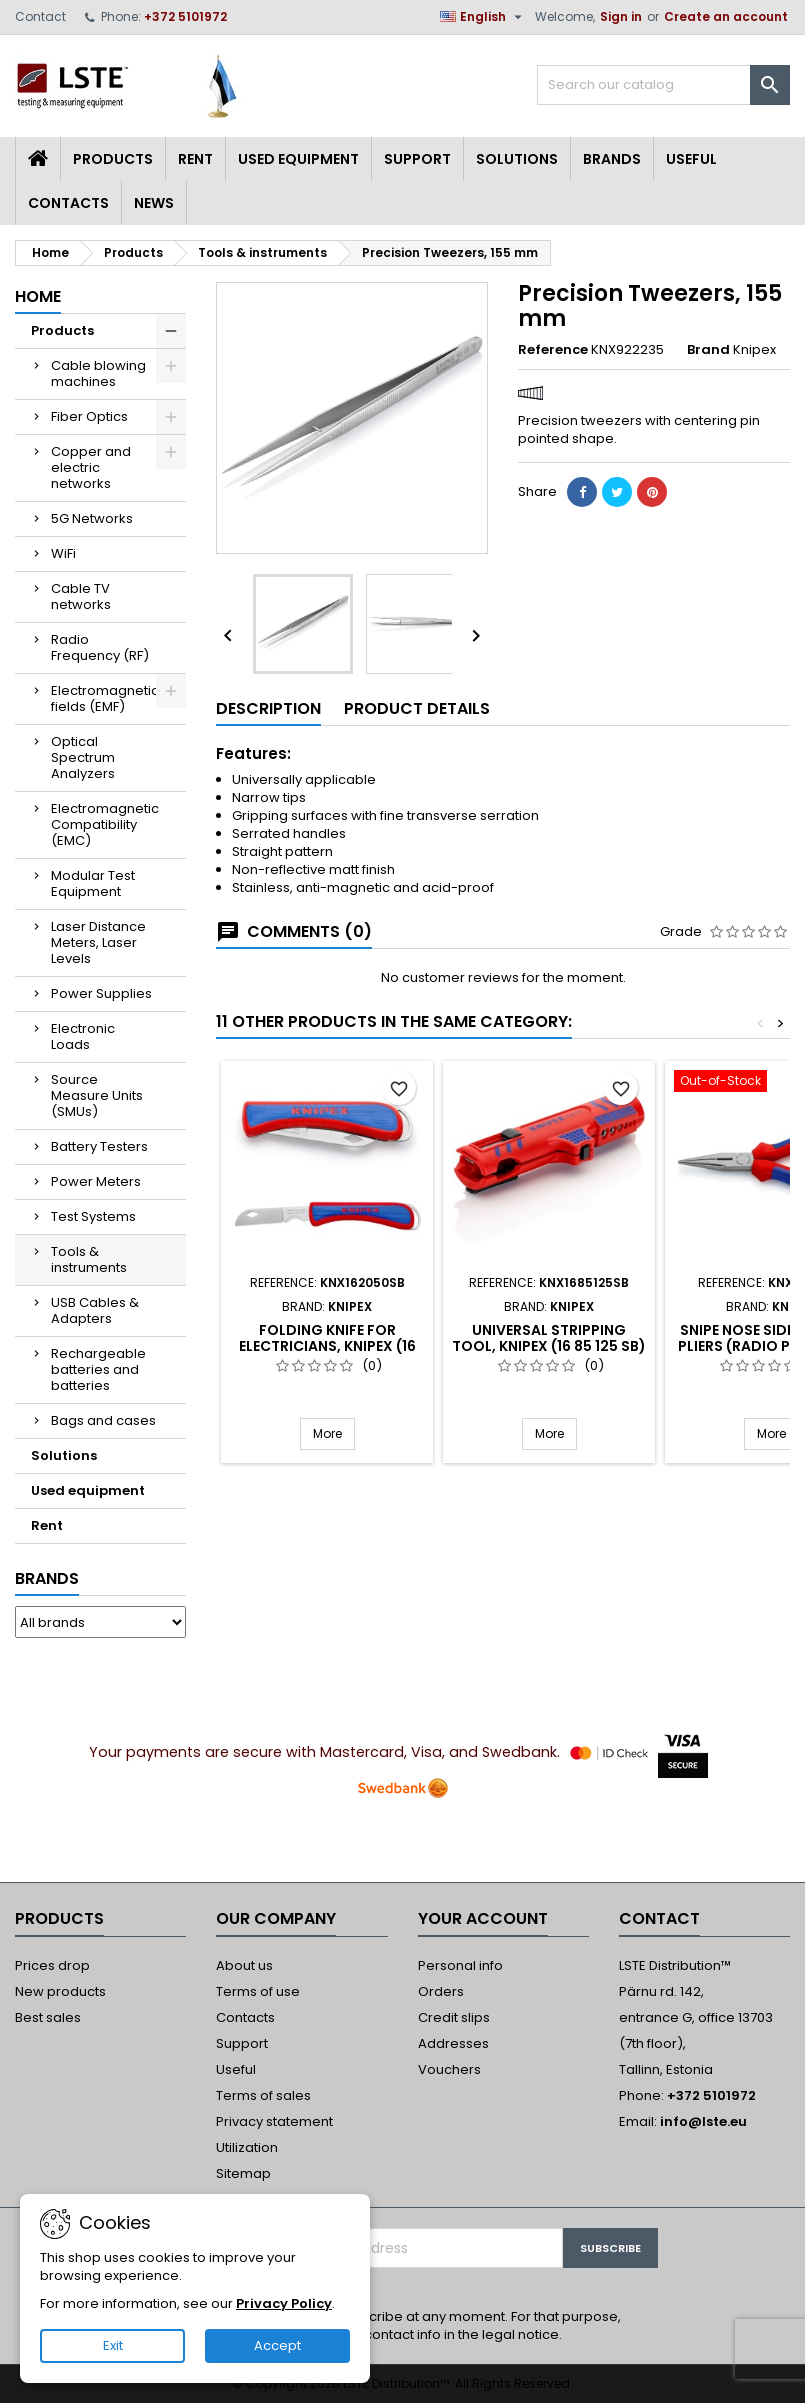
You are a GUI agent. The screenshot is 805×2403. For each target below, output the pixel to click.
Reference (553, 350)
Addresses (453, 2043)
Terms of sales (263, 2095)
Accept (277, 2345)
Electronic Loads (83, 1036)
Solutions (517, 159)
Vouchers (449, 2069)
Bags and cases (103, 1420)
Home (38, 296)
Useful (691, 159)
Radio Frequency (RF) (100, 647)
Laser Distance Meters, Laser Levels (98, 942)
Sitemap (243, 2173)
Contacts (68, 203)
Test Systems (93, 1216)
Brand (708, 350)
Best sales (48, 2017)
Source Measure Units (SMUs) (97, 1095)
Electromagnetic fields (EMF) (105, 698)
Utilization (247, 2147)
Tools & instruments (89, 1259)
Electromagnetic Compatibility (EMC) (105, 824)
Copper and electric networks (91, 467)
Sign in (621, 16)
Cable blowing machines (98, 373)
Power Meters (96, 1181)
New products (60, 1991)
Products (113, 159)
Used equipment (298, 159)
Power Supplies (101, 993)
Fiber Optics (89, 416)
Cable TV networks (81, 596)
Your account (483, 1918)
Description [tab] (268, 708)
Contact (40, 16)
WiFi (63, 553)
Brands (612, 159)
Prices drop (52, 1965)
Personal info (460, 1965)
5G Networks (92, 518)
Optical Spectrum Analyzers (83, 757)
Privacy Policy (284, 2303)
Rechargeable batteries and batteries (98, 1369)
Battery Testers (99, 1146)
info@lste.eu (703, 2121)
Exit (113, 2345)
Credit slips (454, 2017)
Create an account (726, 16)
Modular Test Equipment (93, 883)
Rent (195, 159)
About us (244, 1965)
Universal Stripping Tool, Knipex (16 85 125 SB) (549, 1338)
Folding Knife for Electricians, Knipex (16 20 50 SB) (327, 1346)
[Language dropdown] (483, 17)
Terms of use (258, 1991)
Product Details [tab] (417, 708)
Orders (441, 1991)
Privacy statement (274, 2121)
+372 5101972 (185, 16)
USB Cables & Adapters (95, 1310)
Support (417, 159)
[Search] (663, 85)
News (154, 203)
